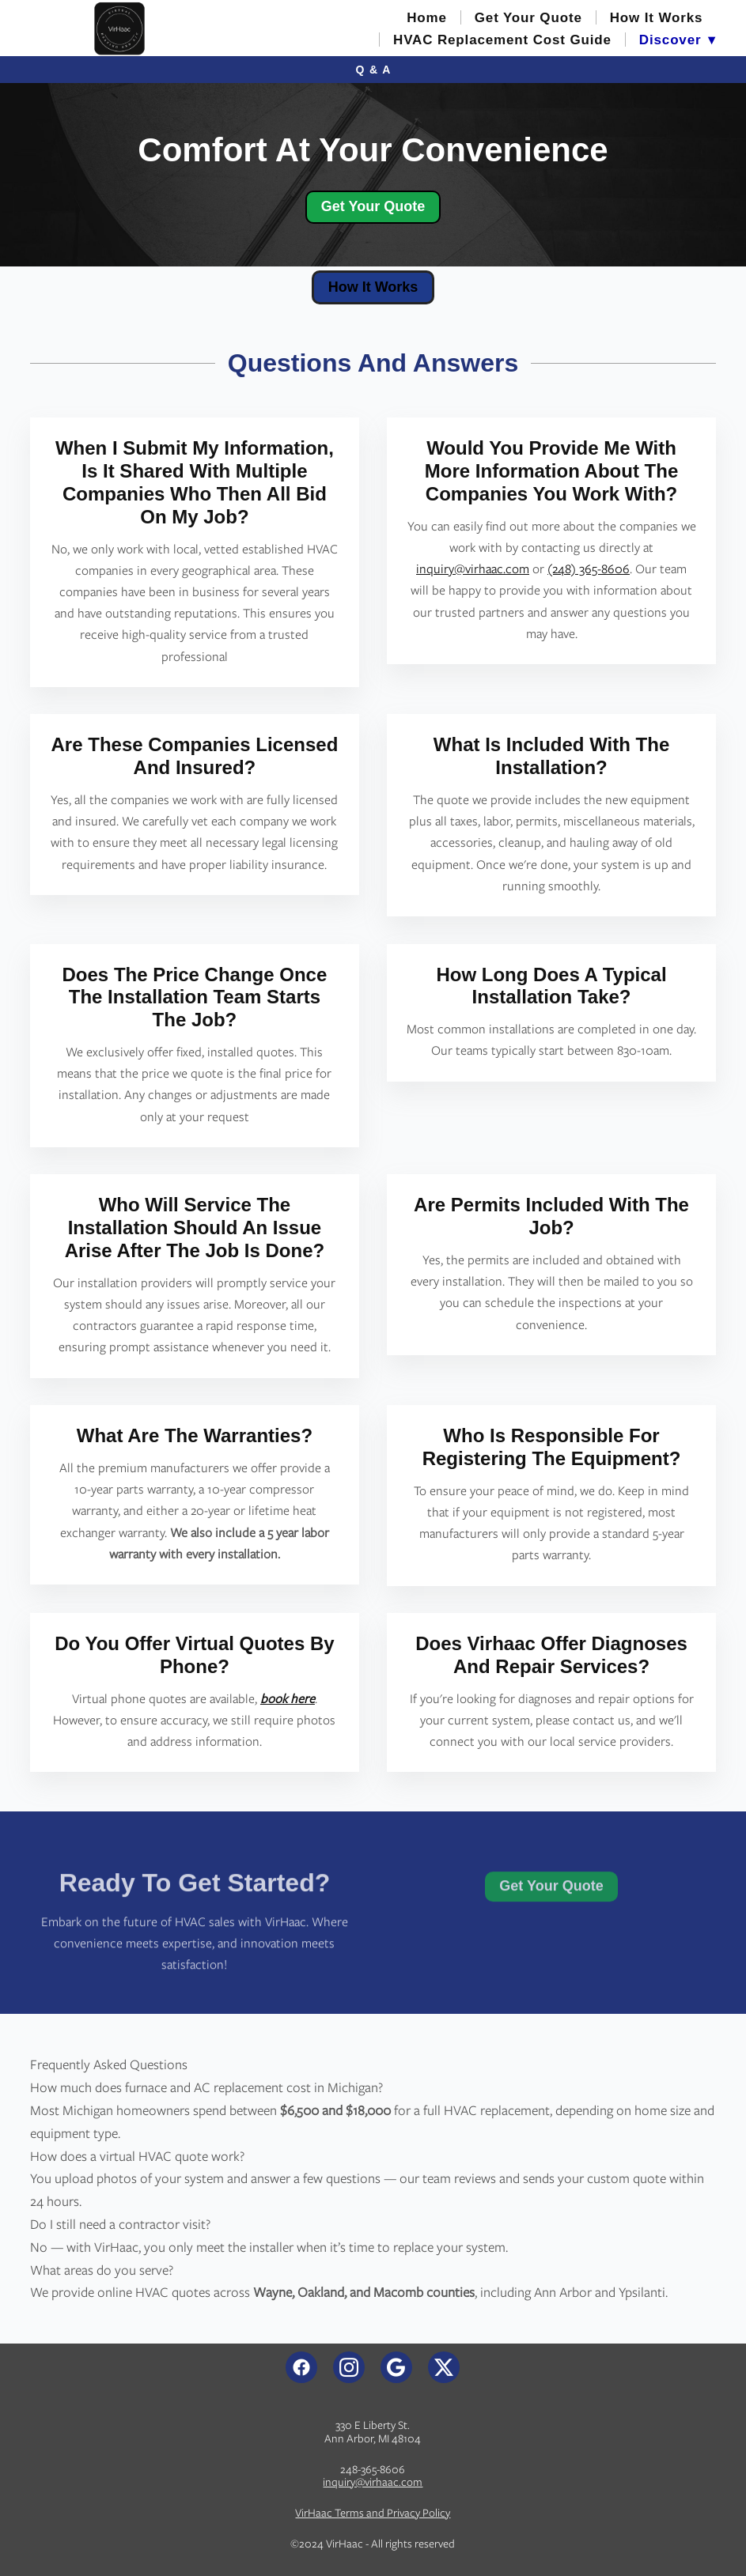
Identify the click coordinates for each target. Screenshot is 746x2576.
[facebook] (301, 2367)
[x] (444, 2367)
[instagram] (349, 2367)
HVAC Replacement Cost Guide (502, 40)
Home (427, 18)
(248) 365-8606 (588, 569)
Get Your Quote (528, 18)
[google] (396, 2367)
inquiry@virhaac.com (472, 569)
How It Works (656, 18)
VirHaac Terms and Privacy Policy (372, 2513)
